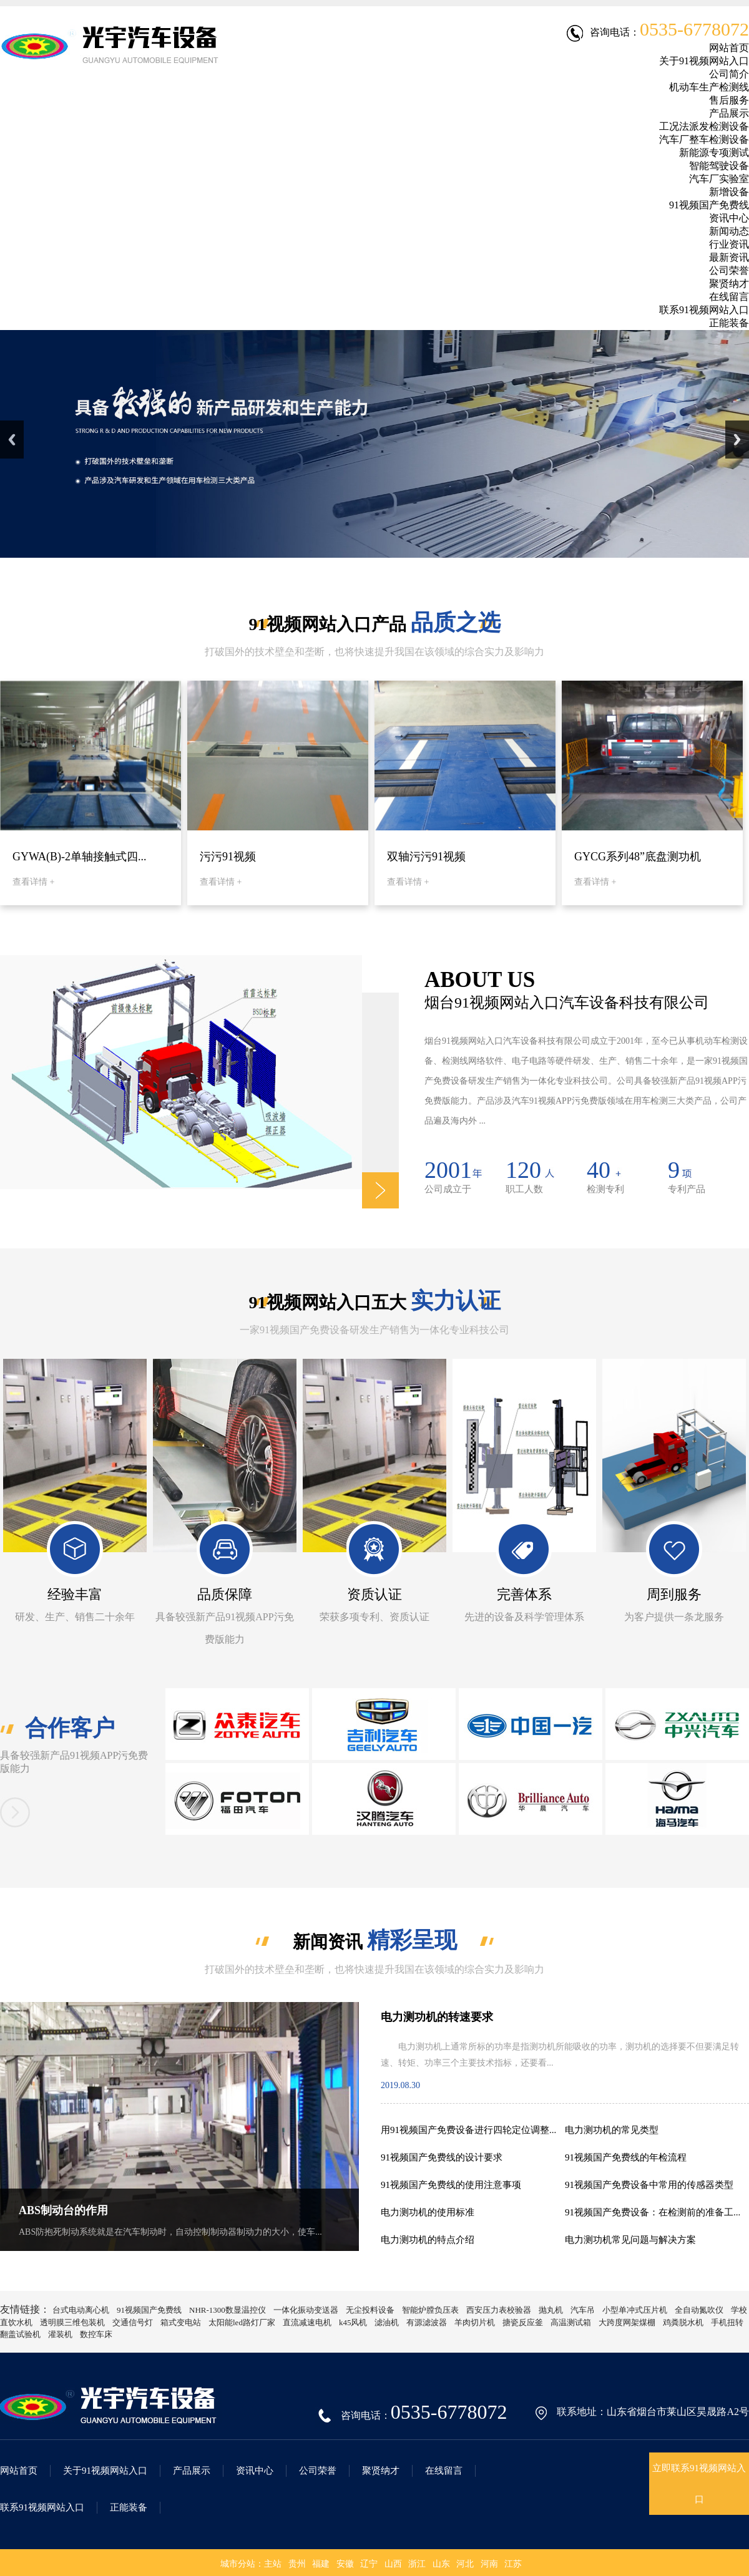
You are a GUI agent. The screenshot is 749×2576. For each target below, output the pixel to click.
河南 (489, 2564)
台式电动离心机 (80, 2310)
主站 (272, 2564)
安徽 (345, 2564)
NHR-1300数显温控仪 (227, 2310)
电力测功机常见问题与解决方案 (630, 2240)
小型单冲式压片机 (634, 2310)
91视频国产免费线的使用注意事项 (451, 2185)
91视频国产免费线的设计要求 (441, 2157)
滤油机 (386, 2322)
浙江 (417, 2564)
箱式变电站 (180, 2322)
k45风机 (353, 2322)
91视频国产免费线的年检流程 (626, 2157)
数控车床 (96, 2334)
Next (737, 439)
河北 (465, 2564)
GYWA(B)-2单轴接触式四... (79, 856)
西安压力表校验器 (498, 2310)
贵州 (297, 2564)
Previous (12, 439)
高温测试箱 (571, 2322)
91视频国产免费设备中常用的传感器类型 (649, 2185)
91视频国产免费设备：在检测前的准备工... (652, 2212)
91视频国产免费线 (149, 2310)
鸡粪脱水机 (683, 2322)
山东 (441, 2564)
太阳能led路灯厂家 (241, 2322)
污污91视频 (228, 856)
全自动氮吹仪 (699, 2310)
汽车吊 (582, 2310)
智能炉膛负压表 (430, 2310)
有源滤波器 (426, 2322)
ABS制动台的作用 (63, 2210)
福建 (321, 2564)
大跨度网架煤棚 (627, 2322)
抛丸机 (551, 2310)
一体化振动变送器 (305, 2310)
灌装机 (60, 2334)
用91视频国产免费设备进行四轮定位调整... (468, 2130)
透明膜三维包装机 (72, 2322)
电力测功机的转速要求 (437, 2017)
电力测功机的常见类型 (611, 2130)
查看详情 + (33, 882)
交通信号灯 (132, 2322)
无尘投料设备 (370, 2310)
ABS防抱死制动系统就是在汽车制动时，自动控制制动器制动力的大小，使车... (170, 2232)
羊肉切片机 (474, 2322)
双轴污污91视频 (426, 856)
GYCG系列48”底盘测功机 (637, 856)
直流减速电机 (307, 2322)
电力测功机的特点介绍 (427, 2240)
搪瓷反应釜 (522, 2322)
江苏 (513, 2564)
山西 (393, 2564)
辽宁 (369, 2564)
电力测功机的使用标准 (427, 2212)
